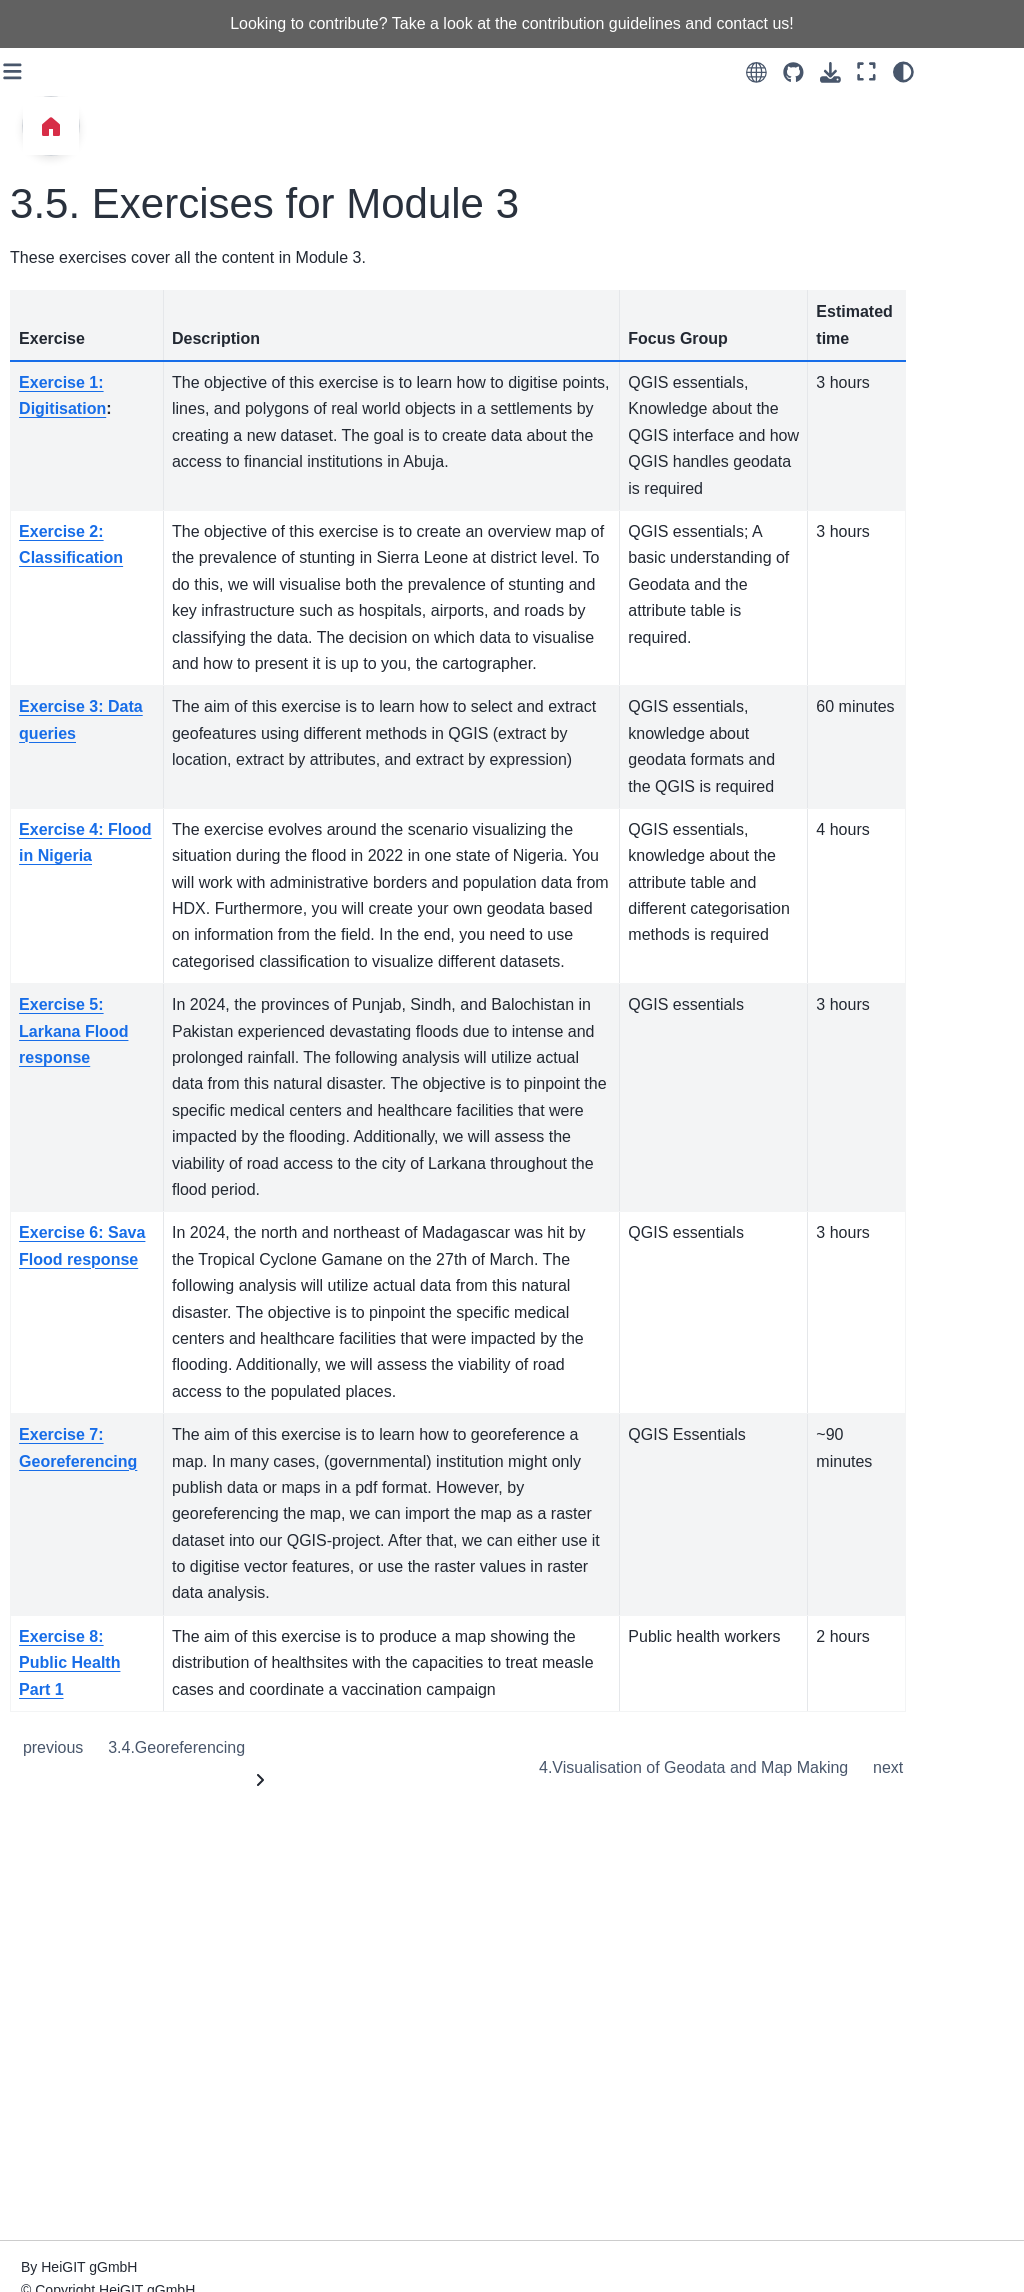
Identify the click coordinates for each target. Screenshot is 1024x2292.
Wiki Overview (71, 847)
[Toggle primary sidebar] (239, 71)
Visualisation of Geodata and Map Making (779, 2164)
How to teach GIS (82, 1947)
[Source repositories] (879, 72)
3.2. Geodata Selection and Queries (115, 88)
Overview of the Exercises (76, 752)
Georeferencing (403, 2144)
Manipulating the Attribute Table (107, 1145)
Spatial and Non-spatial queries (79, 1081)
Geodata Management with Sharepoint (97, 1590)
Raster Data (64, 1284)
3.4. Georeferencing (105, 203)
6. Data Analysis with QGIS (92, 469)
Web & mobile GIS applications (85, 1526)
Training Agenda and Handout (92, 1832)
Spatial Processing (85, 1030)
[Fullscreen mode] (952, 72)
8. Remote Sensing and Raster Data (87, 596)
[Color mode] (989, 72)
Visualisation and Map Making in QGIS (93, 1399)
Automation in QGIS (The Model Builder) (107, 1336)
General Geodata (81, 926)
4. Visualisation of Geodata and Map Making (83, 331)
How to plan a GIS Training (84, 1769)
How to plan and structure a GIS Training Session (108, 1896)
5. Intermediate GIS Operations (88, 406)
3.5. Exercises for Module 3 (101, 255)
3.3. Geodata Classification (84, 152)
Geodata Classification (68, 978)
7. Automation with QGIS (85, 533)
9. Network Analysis (89, 648)
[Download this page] (916, 72)
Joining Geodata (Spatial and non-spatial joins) (81, 1220)
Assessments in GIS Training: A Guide (91, 1999)
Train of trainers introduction (76, 1705)
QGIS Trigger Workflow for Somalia (100, 2178)
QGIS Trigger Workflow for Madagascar (100, 2114)
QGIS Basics (67, 887)
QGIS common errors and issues (94, 1463)
